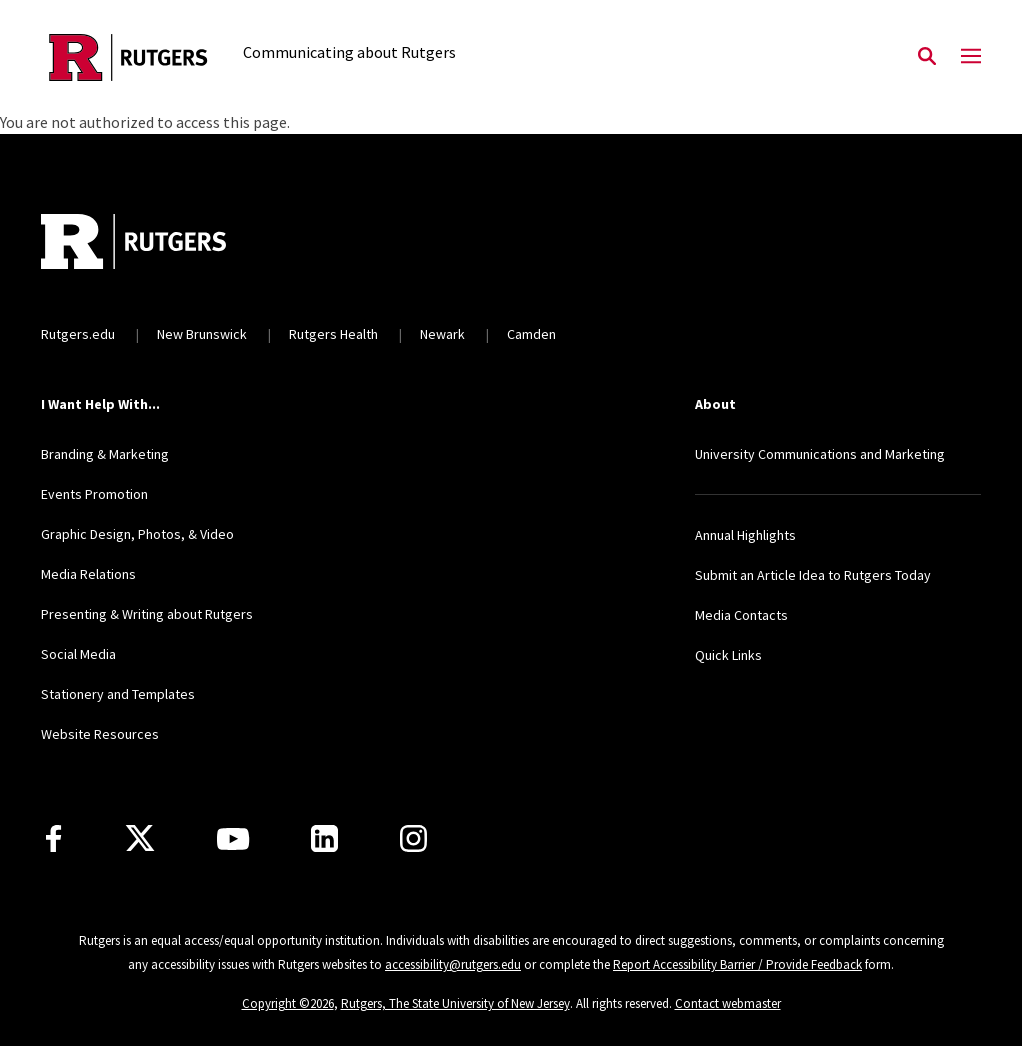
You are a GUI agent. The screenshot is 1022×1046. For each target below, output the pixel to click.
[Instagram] (413, 838)
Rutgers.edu (78, 334)
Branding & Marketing (105, 454)
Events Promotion (94, 494)
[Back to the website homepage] (128, 57)
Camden (531, 334)
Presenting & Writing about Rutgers (147, 614)
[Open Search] (927, 57)
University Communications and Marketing (820, 454)
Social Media (78, 654)
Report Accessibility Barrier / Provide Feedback (737, 964)
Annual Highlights (745, 535)
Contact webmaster (728, 1003)
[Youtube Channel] (233, 839)
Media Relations (88, 574)
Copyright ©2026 (288, 1003)
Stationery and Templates (118, 694)
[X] (140, 839)
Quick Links (728, 655)
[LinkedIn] (324, 838)
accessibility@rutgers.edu (453, 964)
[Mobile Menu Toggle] (971, 57)
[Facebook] (53, 838)
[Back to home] (173, 244)
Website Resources (100, 734)
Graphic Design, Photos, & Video (137, 534)
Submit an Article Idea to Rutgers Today (813, 575)
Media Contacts (741, 615)
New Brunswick (202, 334)
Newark (442, 334)
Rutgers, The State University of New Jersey (455, 1003)
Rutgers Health (333, 334)
